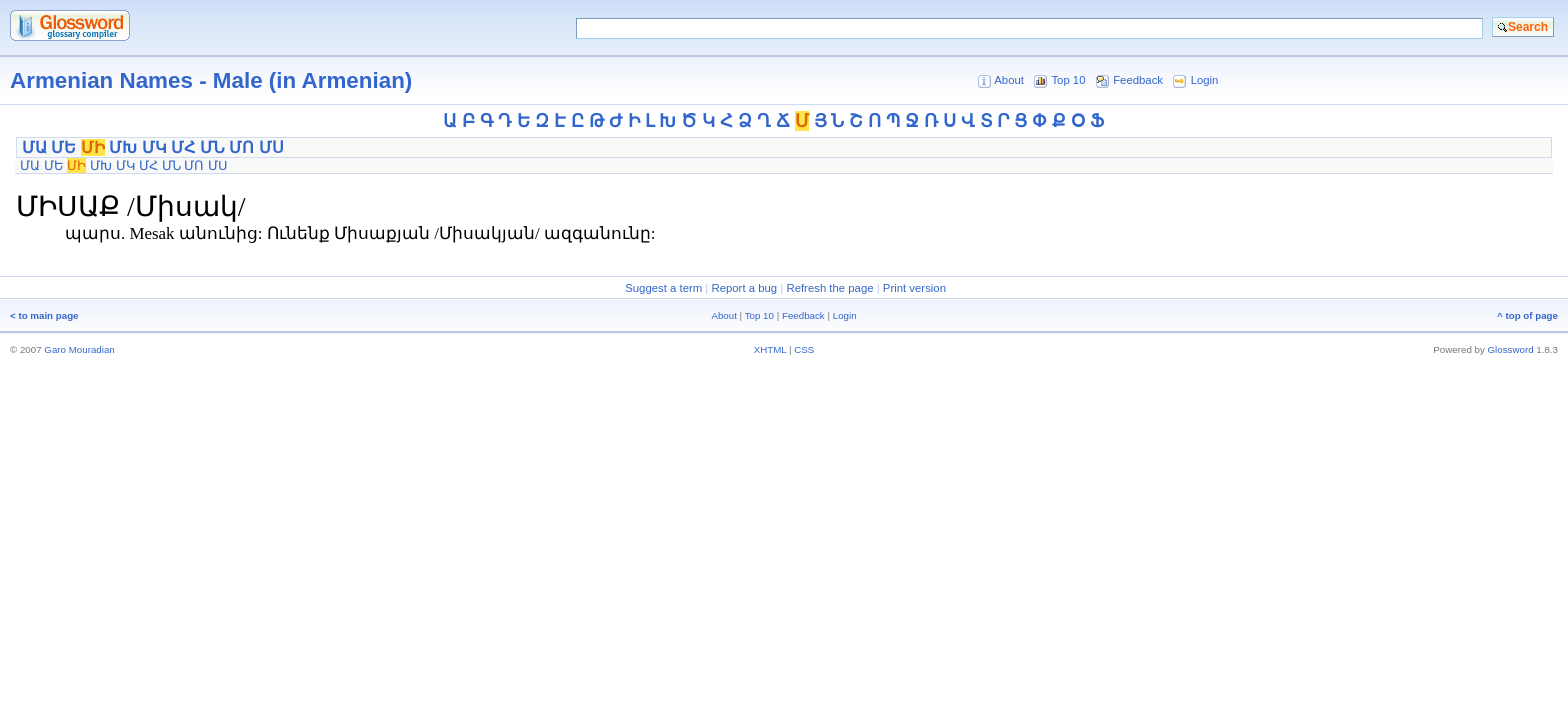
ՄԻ (93, 147)
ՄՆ (212, 147)
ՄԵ (63, 147)
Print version (914, 288)
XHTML (770, 349)
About (1009, 80)
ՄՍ (271, 147)
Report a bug (744, 288)
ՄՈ (241, 147)
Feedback (1138, 80)
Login (1205, 80)
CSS (804, 349)
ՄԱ (34, 147)
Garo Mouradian (79, 349)
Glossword (1511, 349)
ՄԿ (154, 147)
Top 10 (1068, 80)
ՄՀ (183, 147)
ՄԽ (123, 147)
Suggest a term (663, 288)
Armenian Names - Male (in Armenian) (211, 80)
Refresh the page (829, 288)
